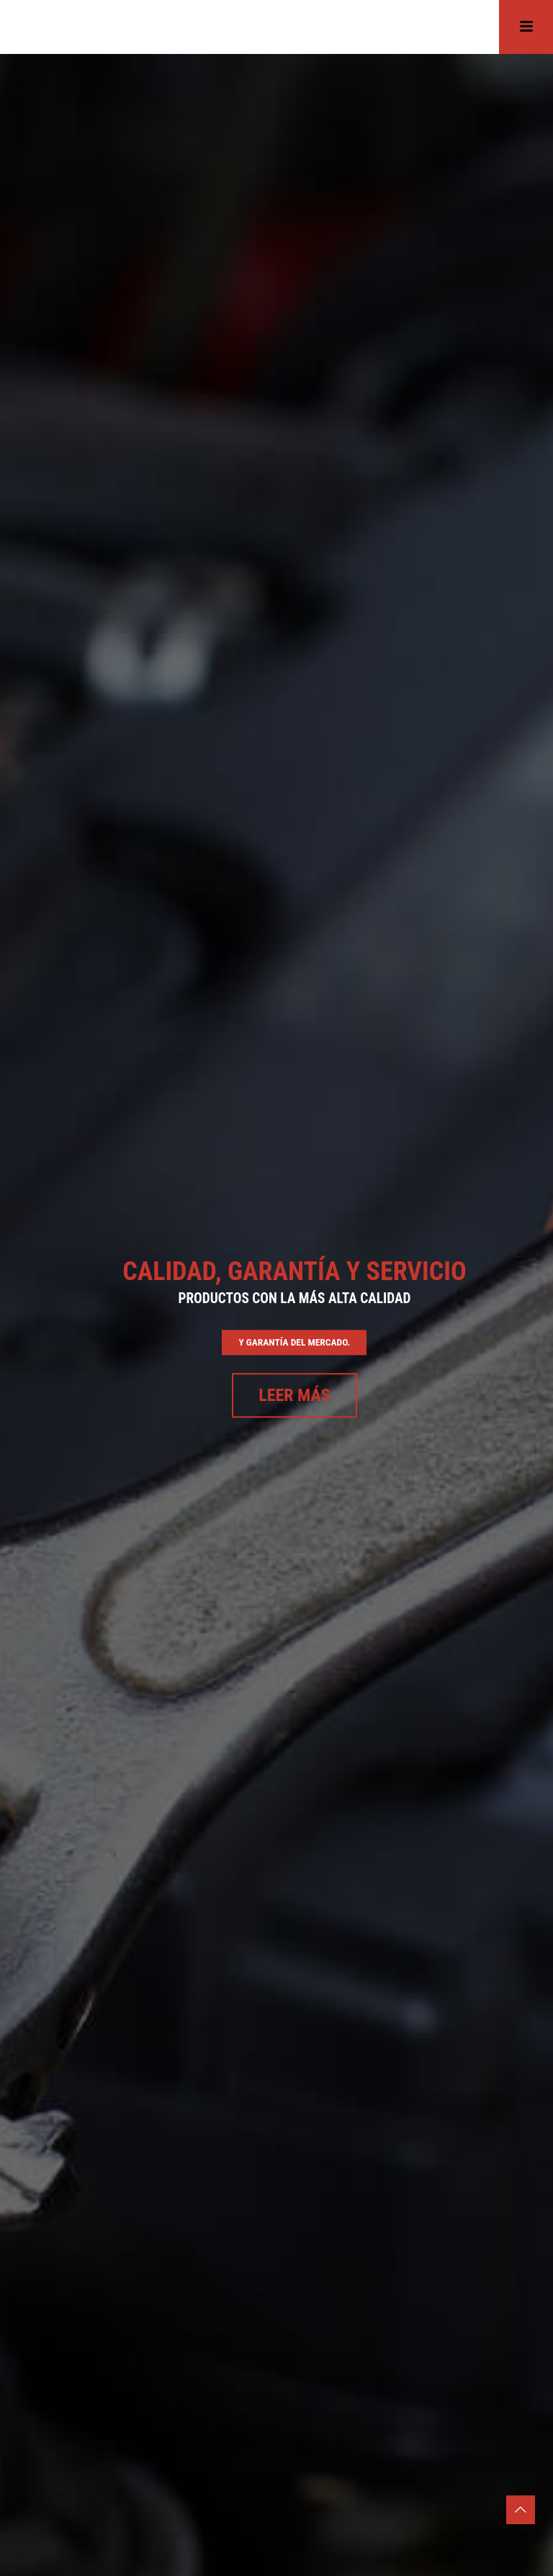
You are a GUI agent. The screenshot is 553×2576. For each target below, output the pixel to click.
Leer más (294, 1396)
